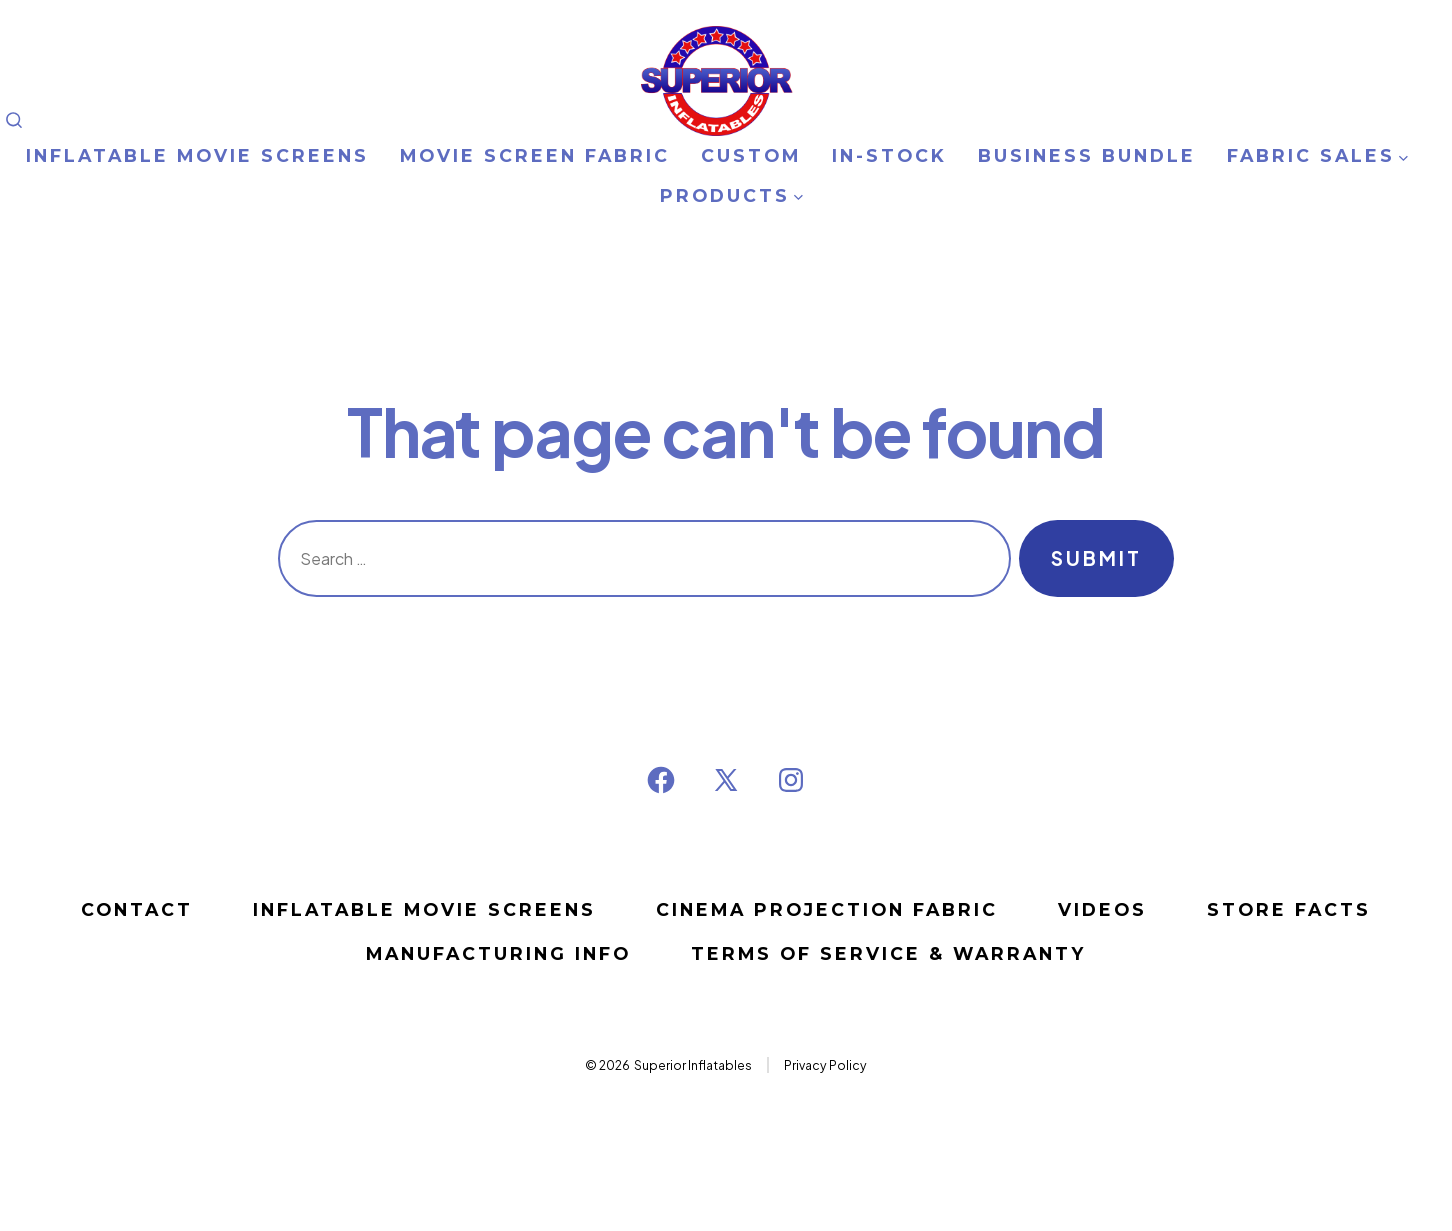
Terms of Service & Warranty (888, 953)
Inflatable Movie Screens (424, 909)
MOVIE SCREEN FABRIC (535, 155)
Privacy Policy (825, 1065)
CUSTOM (751, 155)
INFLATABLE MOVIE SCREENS (197, 155)
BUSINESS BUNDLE (1087, 155)
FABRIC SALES (1317, 155)
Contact (137, 909)
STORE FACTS (1289, 909)
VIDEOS (1102, 909)
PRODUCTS (731, 195)
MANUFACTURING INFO (498, 953)
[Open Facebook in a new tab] (661, 780)
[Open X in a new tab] (726, 780)
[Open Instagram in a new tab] (791, 780)
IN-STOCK (889, 155)
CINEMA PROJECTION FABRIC (827, 909)
